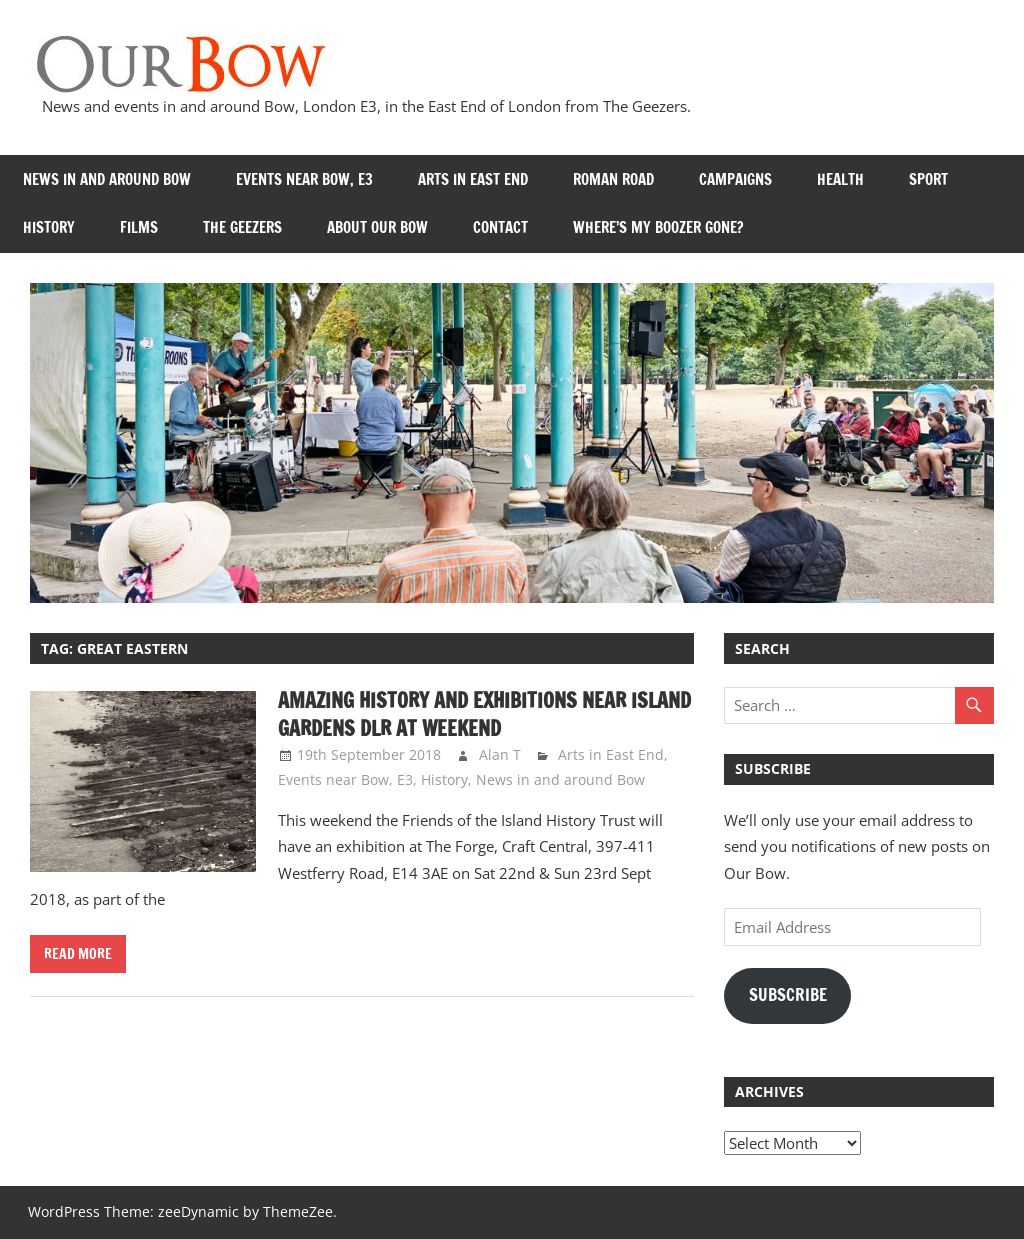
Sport (928, 179)
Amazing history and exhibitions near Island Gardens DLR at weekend (484, 714)
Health (840, 179)
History (49, 227)
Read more (78, 954)
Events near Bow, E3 (304, 179)
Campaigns (735, 179)
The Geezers (242, 227)
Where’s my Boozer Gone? (658, 227)
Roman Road (613, 179)
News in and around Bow (107, 179)
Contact (500, 227)
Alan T (500, 754)
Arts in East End (473, 179)
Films (139, 227)
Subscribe (788, 995)
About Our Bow (377, 227)
